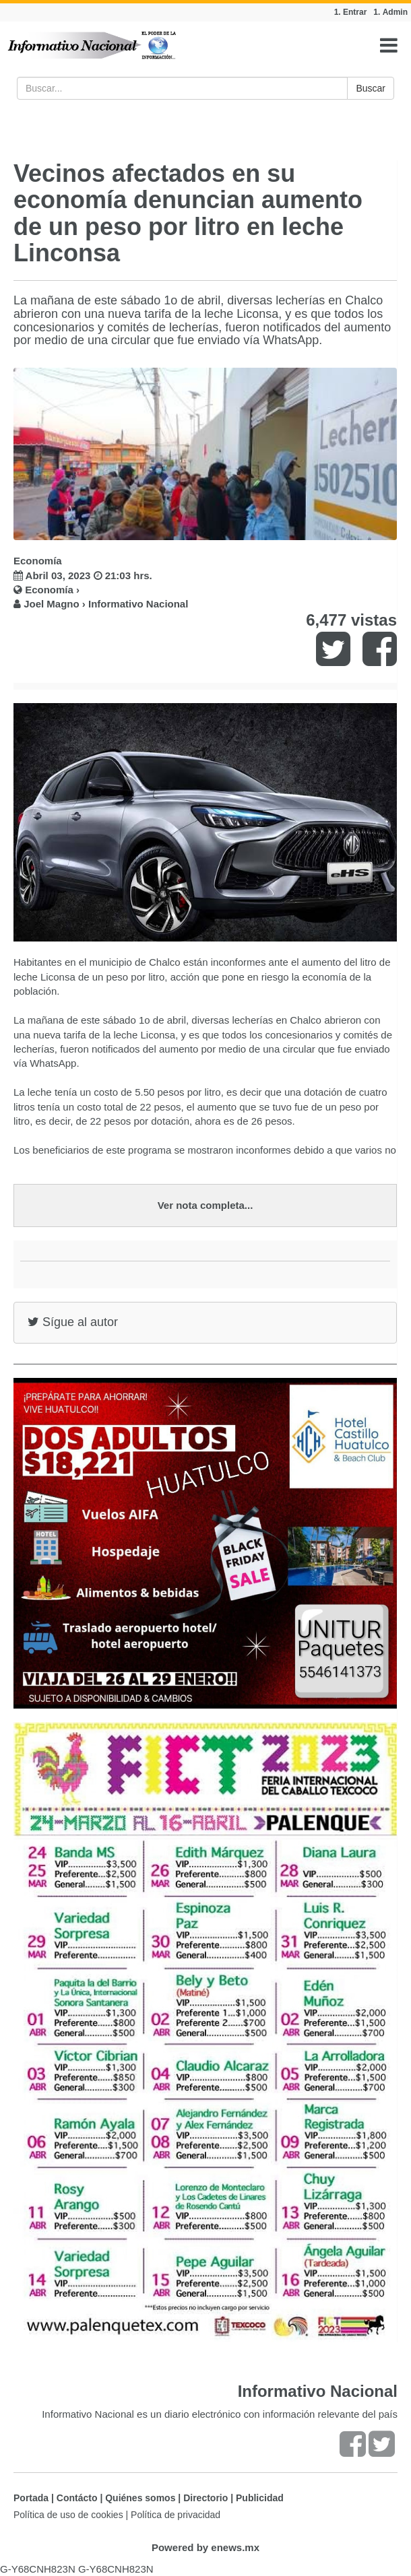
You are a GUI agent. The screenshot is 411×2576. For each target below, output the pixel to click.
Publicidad (260, 2497)
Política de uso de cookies (68, 2514)
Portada (31, 2497)
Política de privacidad (175, 2514)
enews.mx (235, 2547)
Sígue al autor (73, 1322)
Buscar (370, 88)
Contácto (77, 2497)
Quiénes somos (140, 2497)
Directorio (205, 2497)
